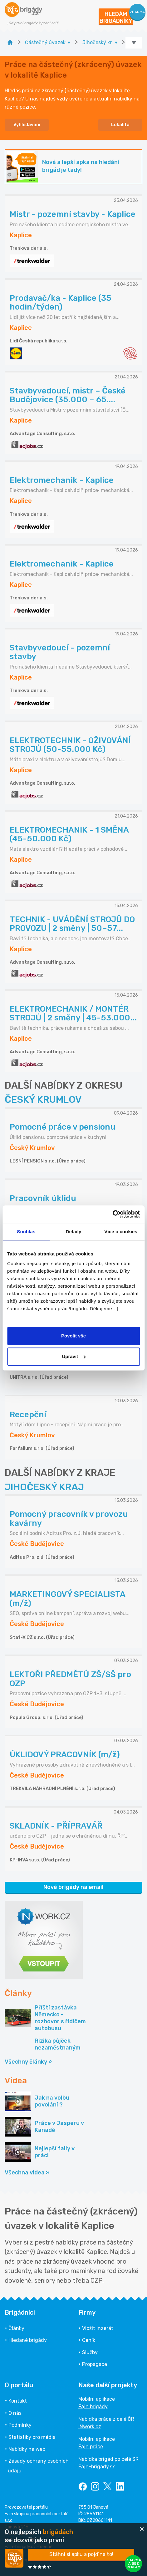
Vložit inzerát (97, 2328)
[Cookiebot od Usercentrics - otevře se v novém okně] (112, 1214)
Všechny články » (28, 2061)
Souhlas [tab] (26, 1231)
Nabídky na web (26, 2449)
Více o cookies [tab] (120, 1231)
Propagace (94, 2364)
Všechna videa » (27, 2172)
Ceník (88, 2340)
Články (16, 2328)
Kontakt (17, 2401)
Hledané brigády (27, 2340)
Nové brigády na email (73, 1887)
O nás (15, 2413)
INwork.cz (89, 2427)
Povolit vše (73, 1335)
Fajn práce (90, 2447)
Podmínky (20, 2425)
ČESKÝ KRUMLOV (43, 1099)
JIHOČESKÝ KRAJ (44, 1487)
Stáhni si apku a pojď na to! (81, 2554)
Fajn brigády (93, 2406)
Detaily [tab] (73, 1231)
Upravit (74, 1356)
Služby (90, 2352)
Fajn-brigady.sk (96, 2467)
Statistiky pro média (32, 2437)
